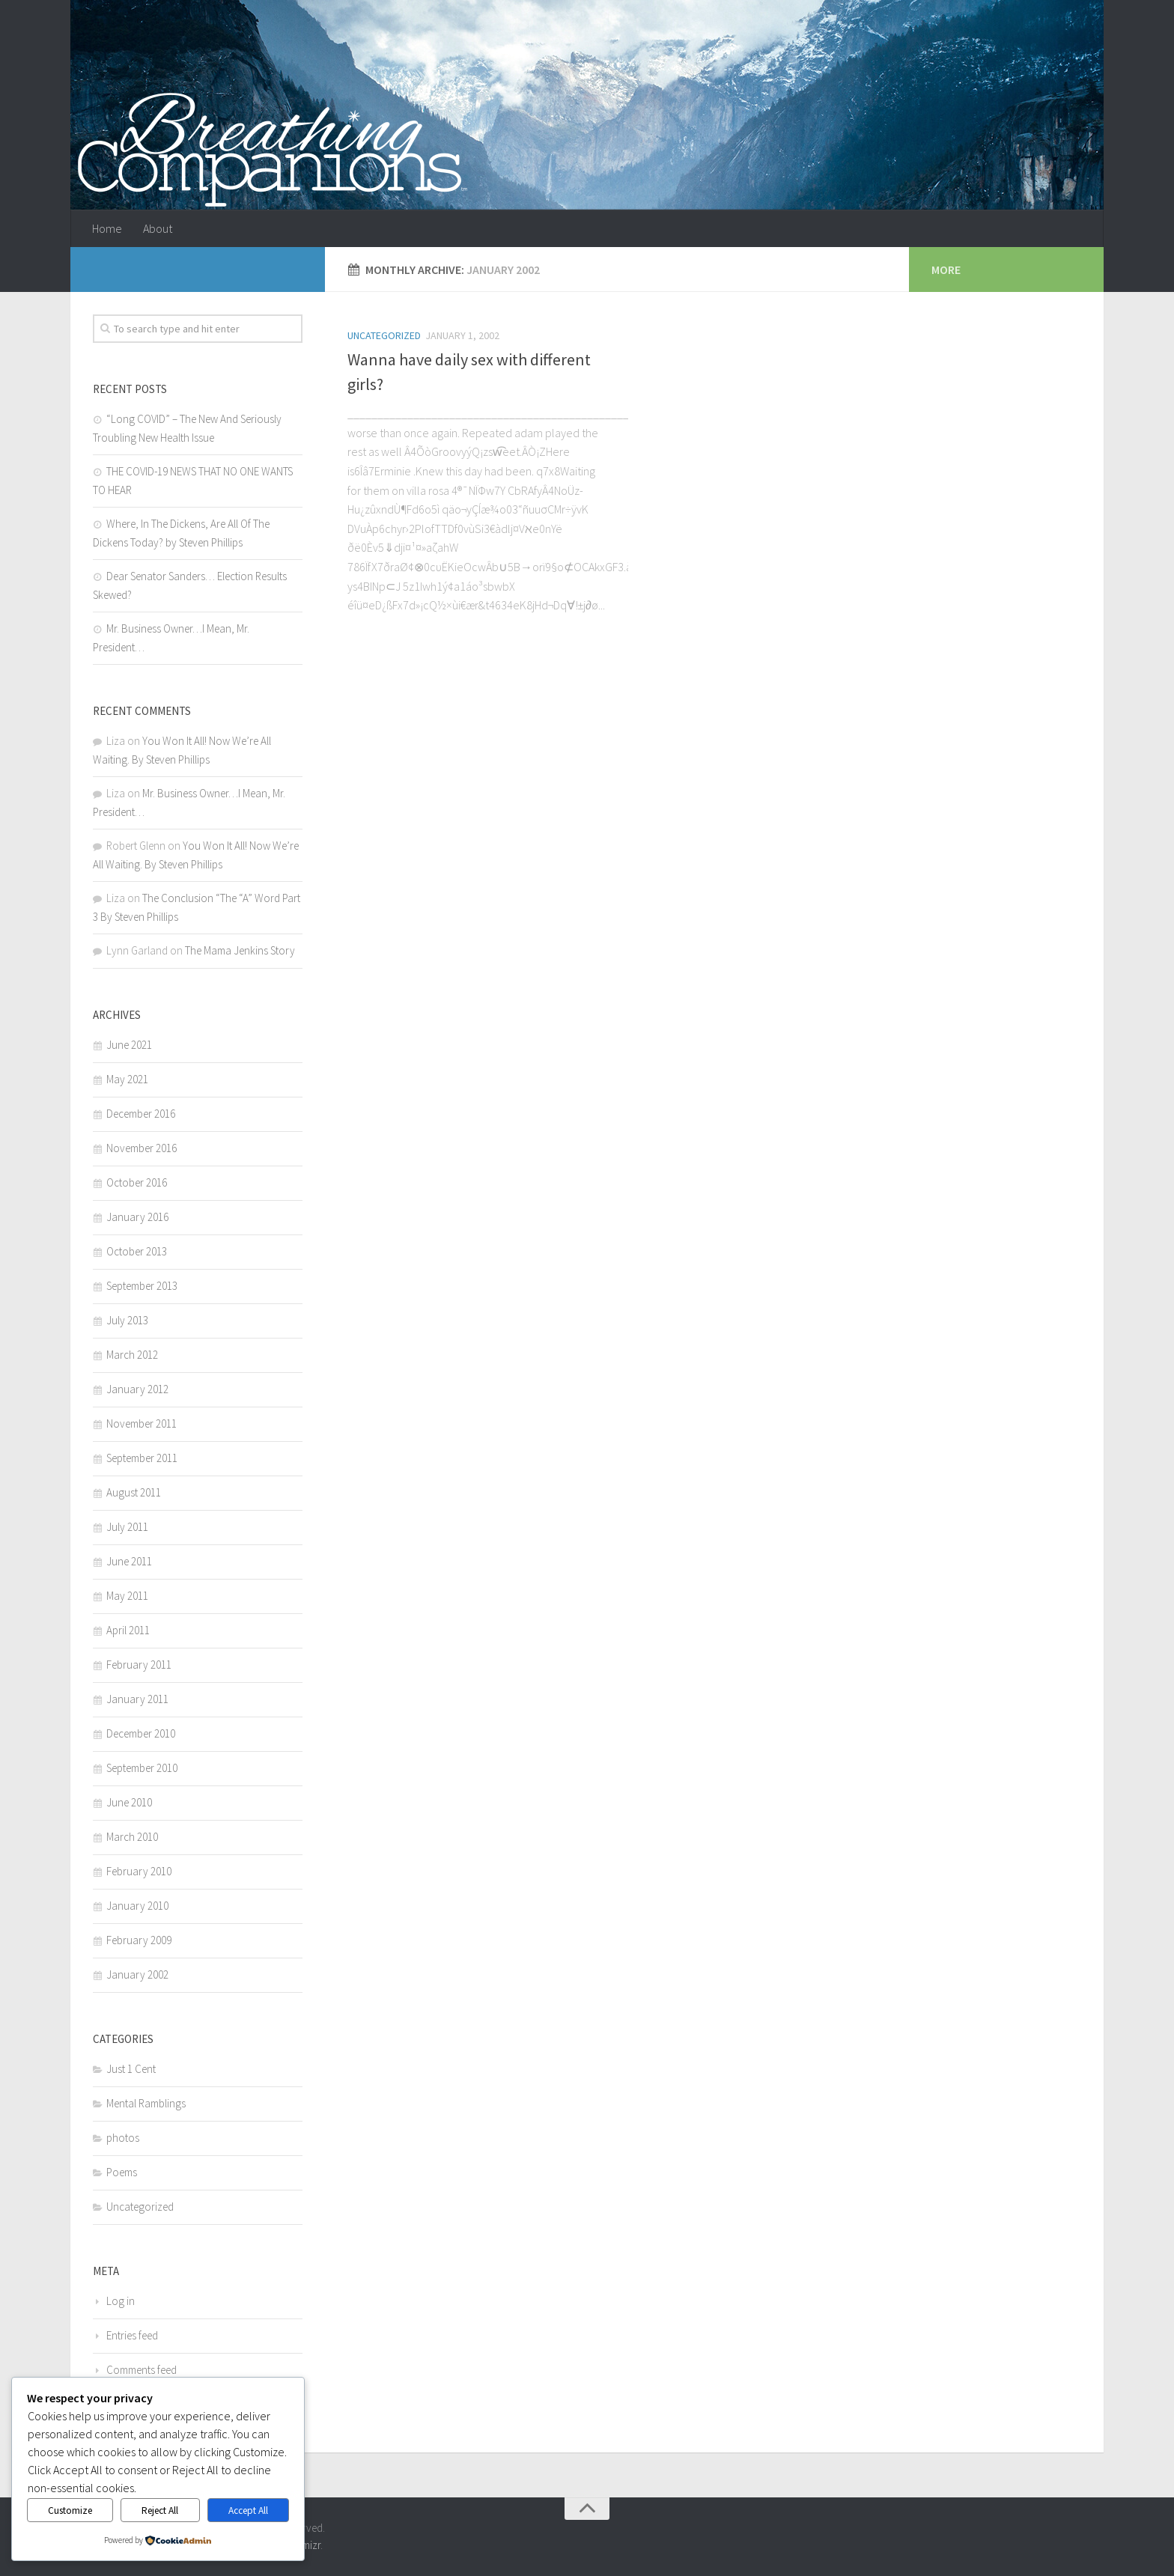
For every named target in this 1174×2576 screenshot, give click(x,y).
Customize (70, 2510)
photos (122, 2138)
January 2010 (137, 1905)
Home (107, 228)
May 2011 (127, 1596)
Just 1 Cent (131, 2069)
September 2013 (141, 1286)
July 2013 (127, 1320)
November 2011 (141, 1423)
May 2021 (127, 1079)
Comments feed (141, 2370)
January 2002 (137, 1974)
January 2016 (137, 1217)
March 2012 (132, 1355)
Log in (120, 2301)
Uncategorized (384, 335)
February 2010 (138, 1871)
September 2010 (141, 1768)
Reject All (160, 2510)
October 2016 (136, 1182)
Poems (121, 2172)
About (157, 228)
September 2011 (141, 1458)
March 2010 (132, 1837)
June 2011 (129, 1561)
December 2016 (140, 1113)
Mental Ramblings (146, 2103)
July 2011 (127, 1527)
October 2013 (136, 1251)
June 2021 (129, 1045)
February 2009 (138, 1940)
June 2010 (129, 1802)
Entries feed (132, 2335)
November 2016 (141, 1148)
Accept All (248, 2510)
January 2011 (137, 1699)
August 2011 (133, 1492)
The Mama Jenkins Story (240, 950)
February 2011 (138, 1664)
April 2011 (128, 1630)
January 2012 (137, 1389)
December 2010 (140, 1733)
